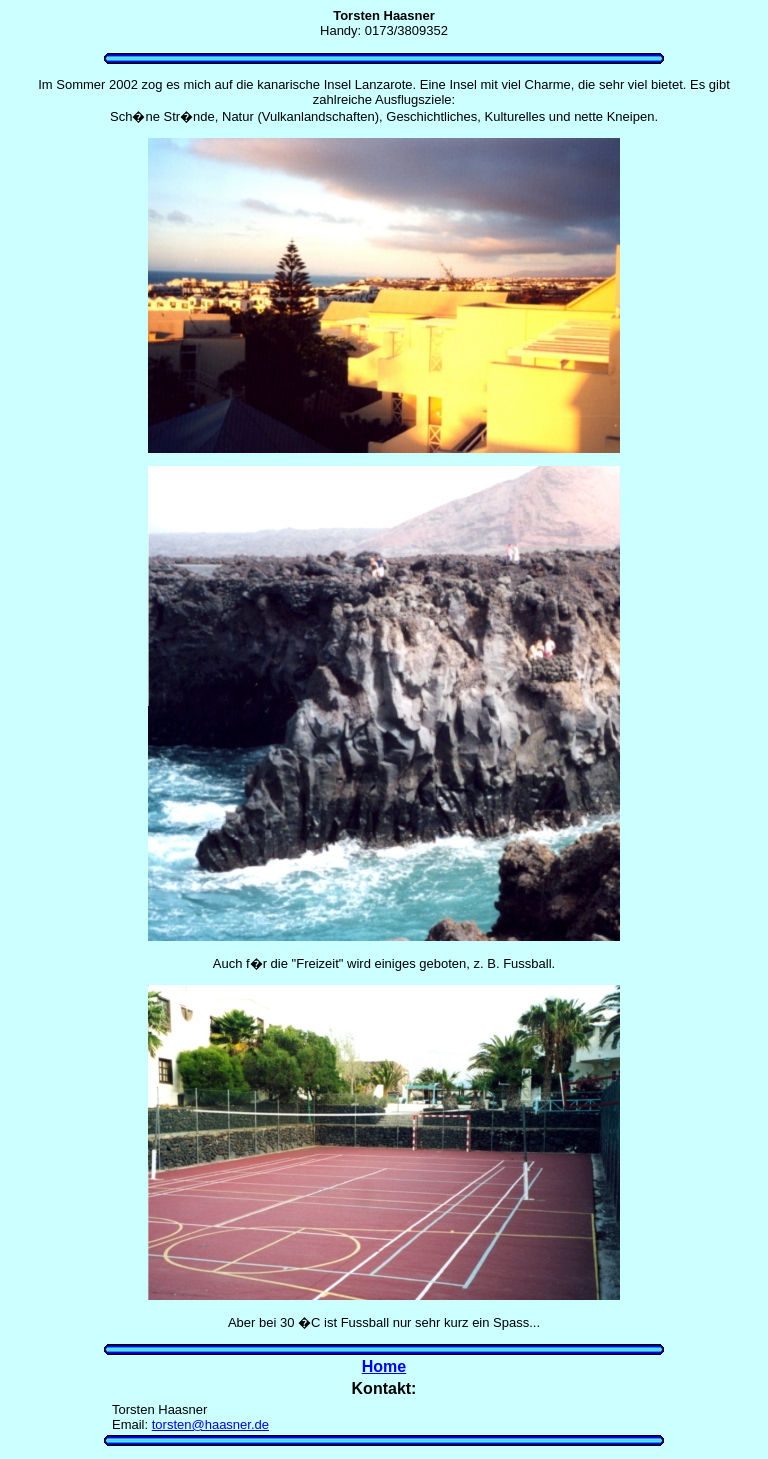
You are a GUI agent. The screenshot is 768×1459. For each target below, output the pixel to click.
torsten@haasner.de (210, 1424)
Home (384, 1366)
